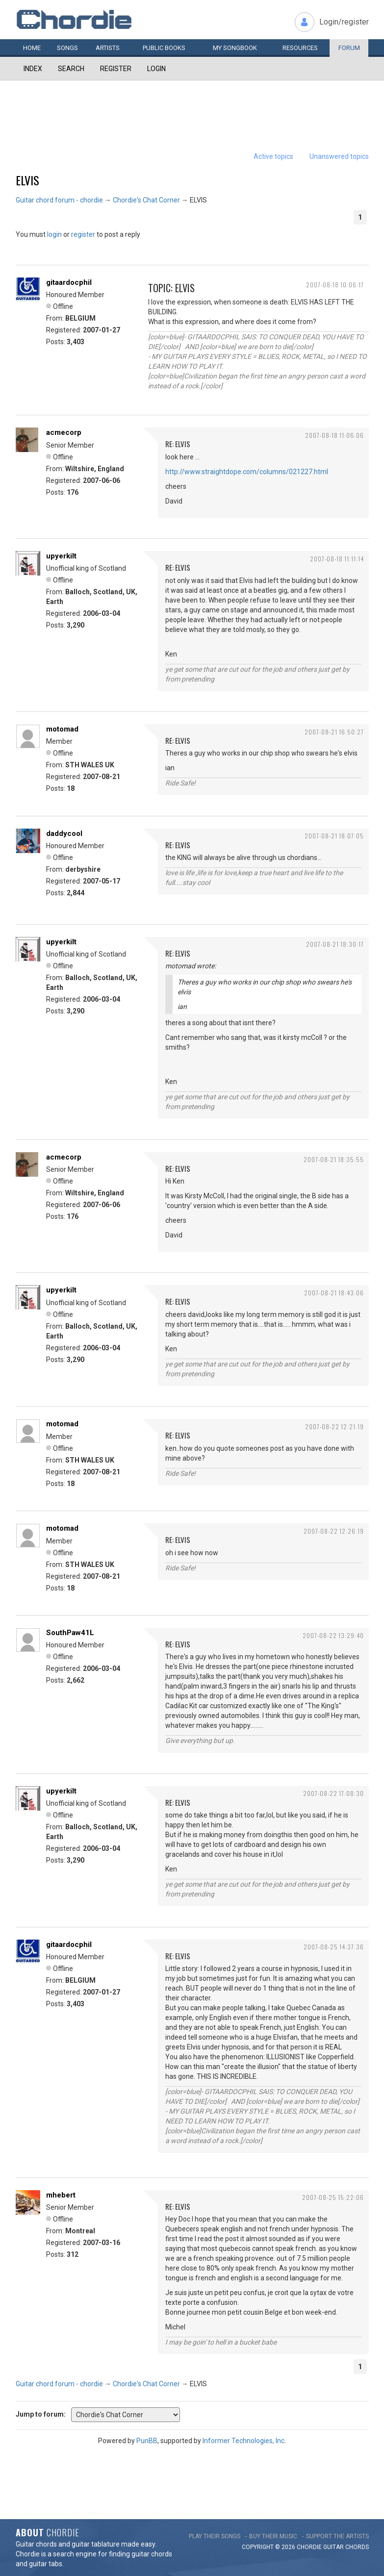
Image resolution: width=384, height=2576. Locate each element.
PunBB (146, 2441)
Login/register (344, 21)
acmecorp (63, 432)
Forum (349, 47)
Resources (300, 47)
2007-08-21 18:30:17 (335, 944)
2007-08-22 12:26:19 (334, 1531)
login (54, 234)
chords (357, 2547)
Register (115, 69)
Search (71, 69)
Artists (108, 47)
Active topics (273, 156)
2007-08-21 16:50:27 (334, 732)
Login (156, 69)
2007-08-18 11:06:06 (334, 435)
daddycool (64, 833)
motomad (62, 729)
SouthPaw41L (70, 1632)
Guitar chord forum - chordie (59, 200)
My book (235, 47)
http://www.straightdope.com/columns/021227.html (246, 472)
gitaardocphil (69, 282)
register (83, 234)
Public (164, 47)
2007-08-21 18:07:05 (334, 836)
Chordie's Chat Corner (146, 200)
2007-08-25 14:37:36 (334, 1947)
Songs (67, 47)
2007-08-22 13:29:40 (333, 1635)
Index (33, 69)
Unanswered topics (339, 156)
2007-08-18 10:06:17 (335, 284)
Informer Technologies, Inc (243, 2441)
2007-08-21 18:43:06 (334, 1292)
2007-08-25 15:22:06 (333, 2197)
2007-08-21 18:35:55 (334, 1159)
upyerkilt (61, 556)
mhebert (61, 2195)
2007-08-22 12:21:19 (334, 1426)
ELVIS (27, 180)
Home (32, 47)
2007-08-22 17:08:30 (333, 1793)
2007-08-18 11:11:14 (337, 559)
